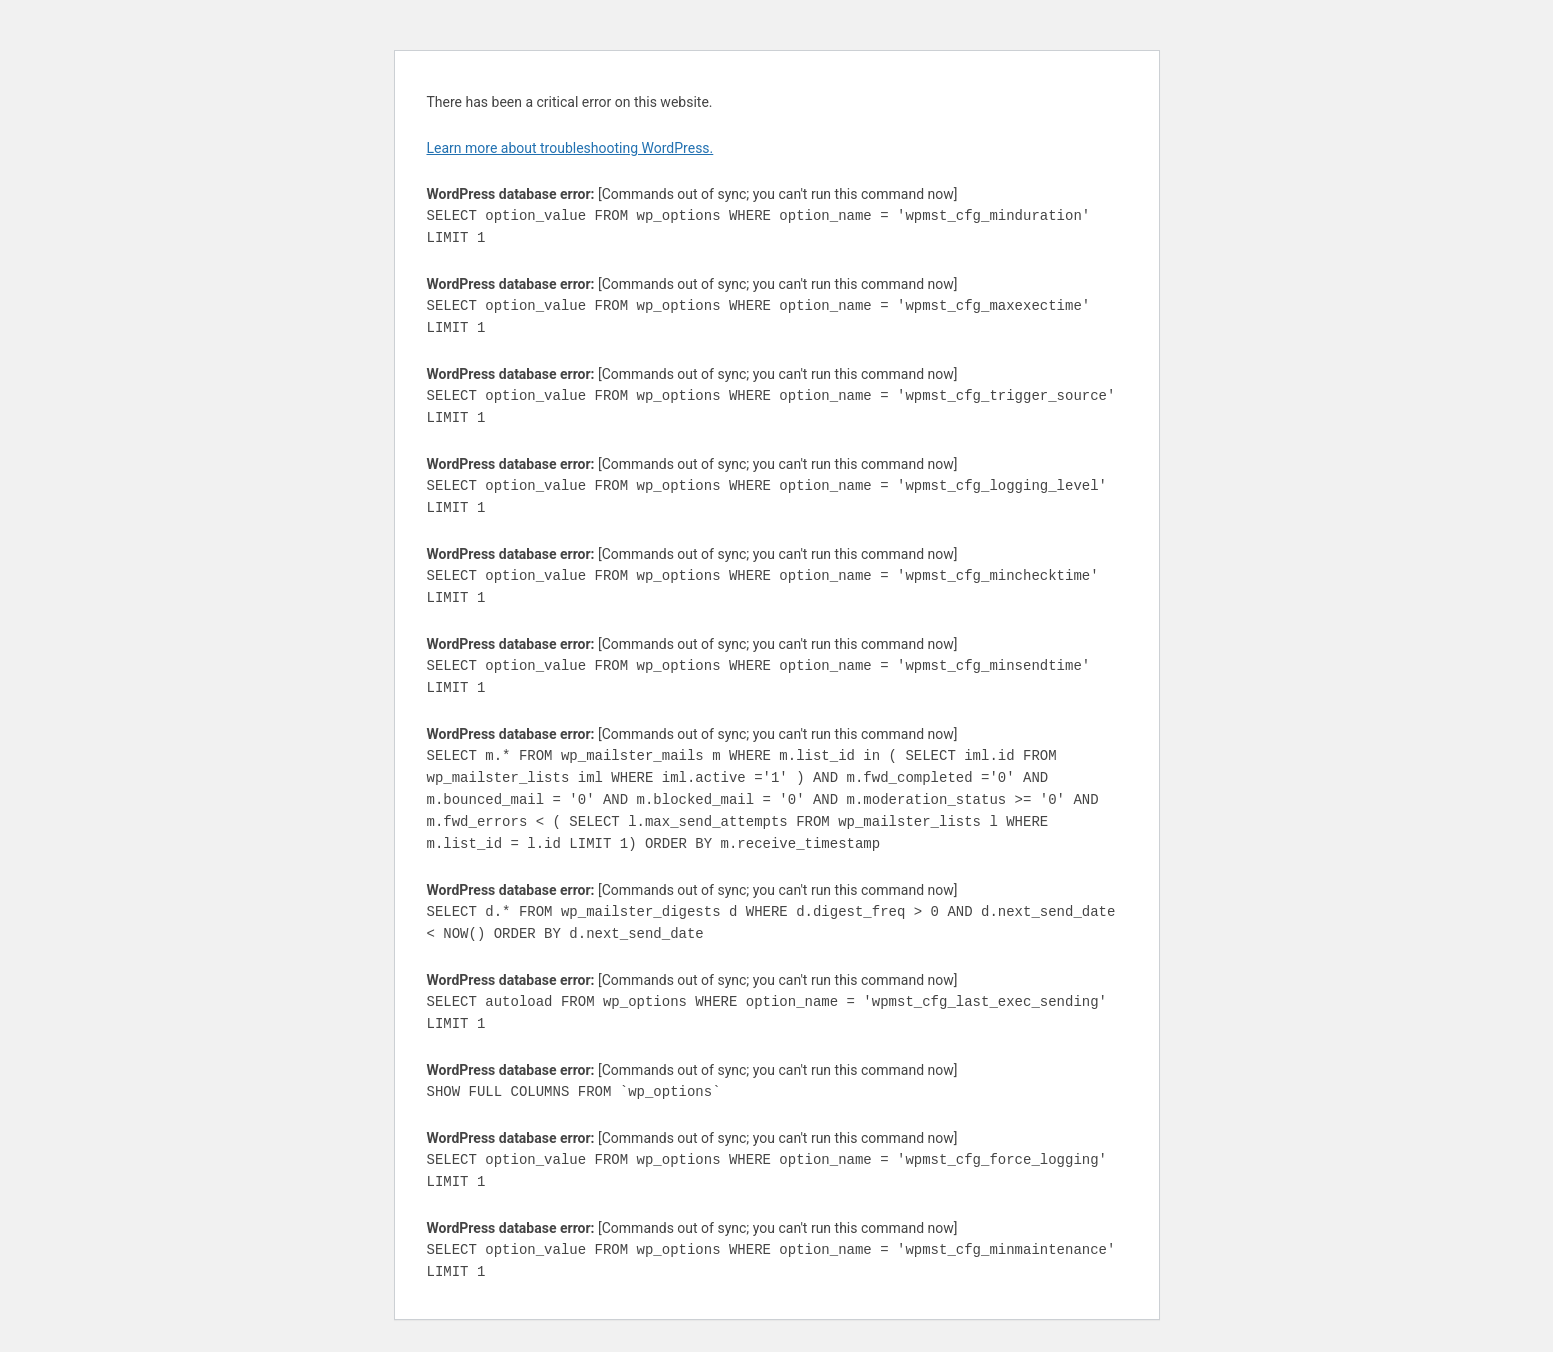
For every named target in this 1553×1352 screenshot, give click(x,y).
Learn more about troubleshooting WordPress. (570, 148)
